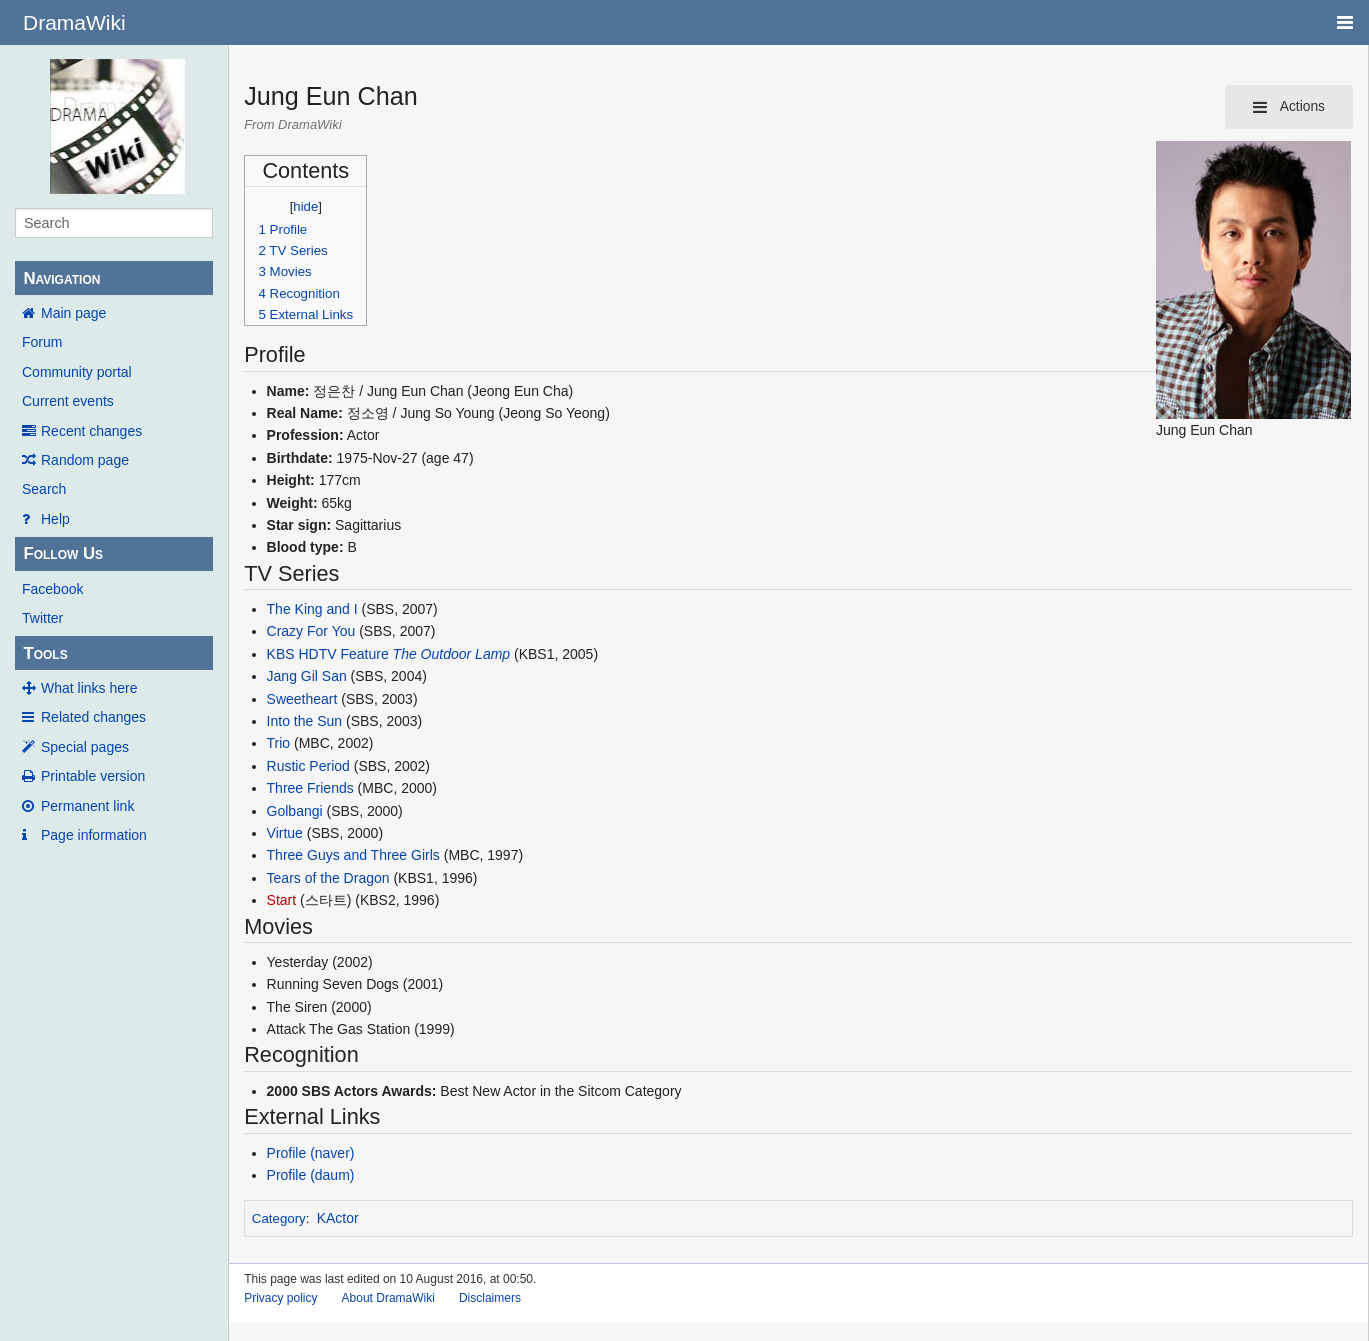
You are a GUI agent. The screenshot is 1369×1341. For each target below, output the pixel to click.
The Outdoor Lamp (452, 654)
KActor (338, 1218)
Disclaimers (490, 1298)
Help (55, 519)
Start (282, 900)
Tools (45, 653)
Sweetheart (302, 699)
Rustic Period (308, 766)
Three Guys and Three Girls (353, 855)
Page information (94, 835)
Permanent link (87, 806)
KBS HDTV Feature (328, 654)
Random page (85, 460)
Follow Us (63, 553)
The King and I (312, 609)
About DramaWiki (388, 1298)
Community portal (77, 372)
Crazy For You (311, 631)
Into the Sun (305, 721)
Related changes (93, 717)
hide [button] (305, 206)
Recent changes (91, 431)
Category (279, 1218)
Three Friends (310, 788)
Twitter (42, 618)
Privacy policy (280, 1298)
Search (44, 489)
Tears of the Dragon (328, 878)
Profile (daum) (311, 1175)
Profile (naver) (311, 1153)
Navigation (61, 278)
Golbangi (295, 811)
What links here (89, 688)
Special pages (85, 747)
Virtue (285, 833)
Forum (42, 342)
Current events (68, 401)
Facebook (52, 589)
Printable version (93, 776)
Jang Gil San (307, 676)
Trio (279, 743)
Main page (73, 313)
